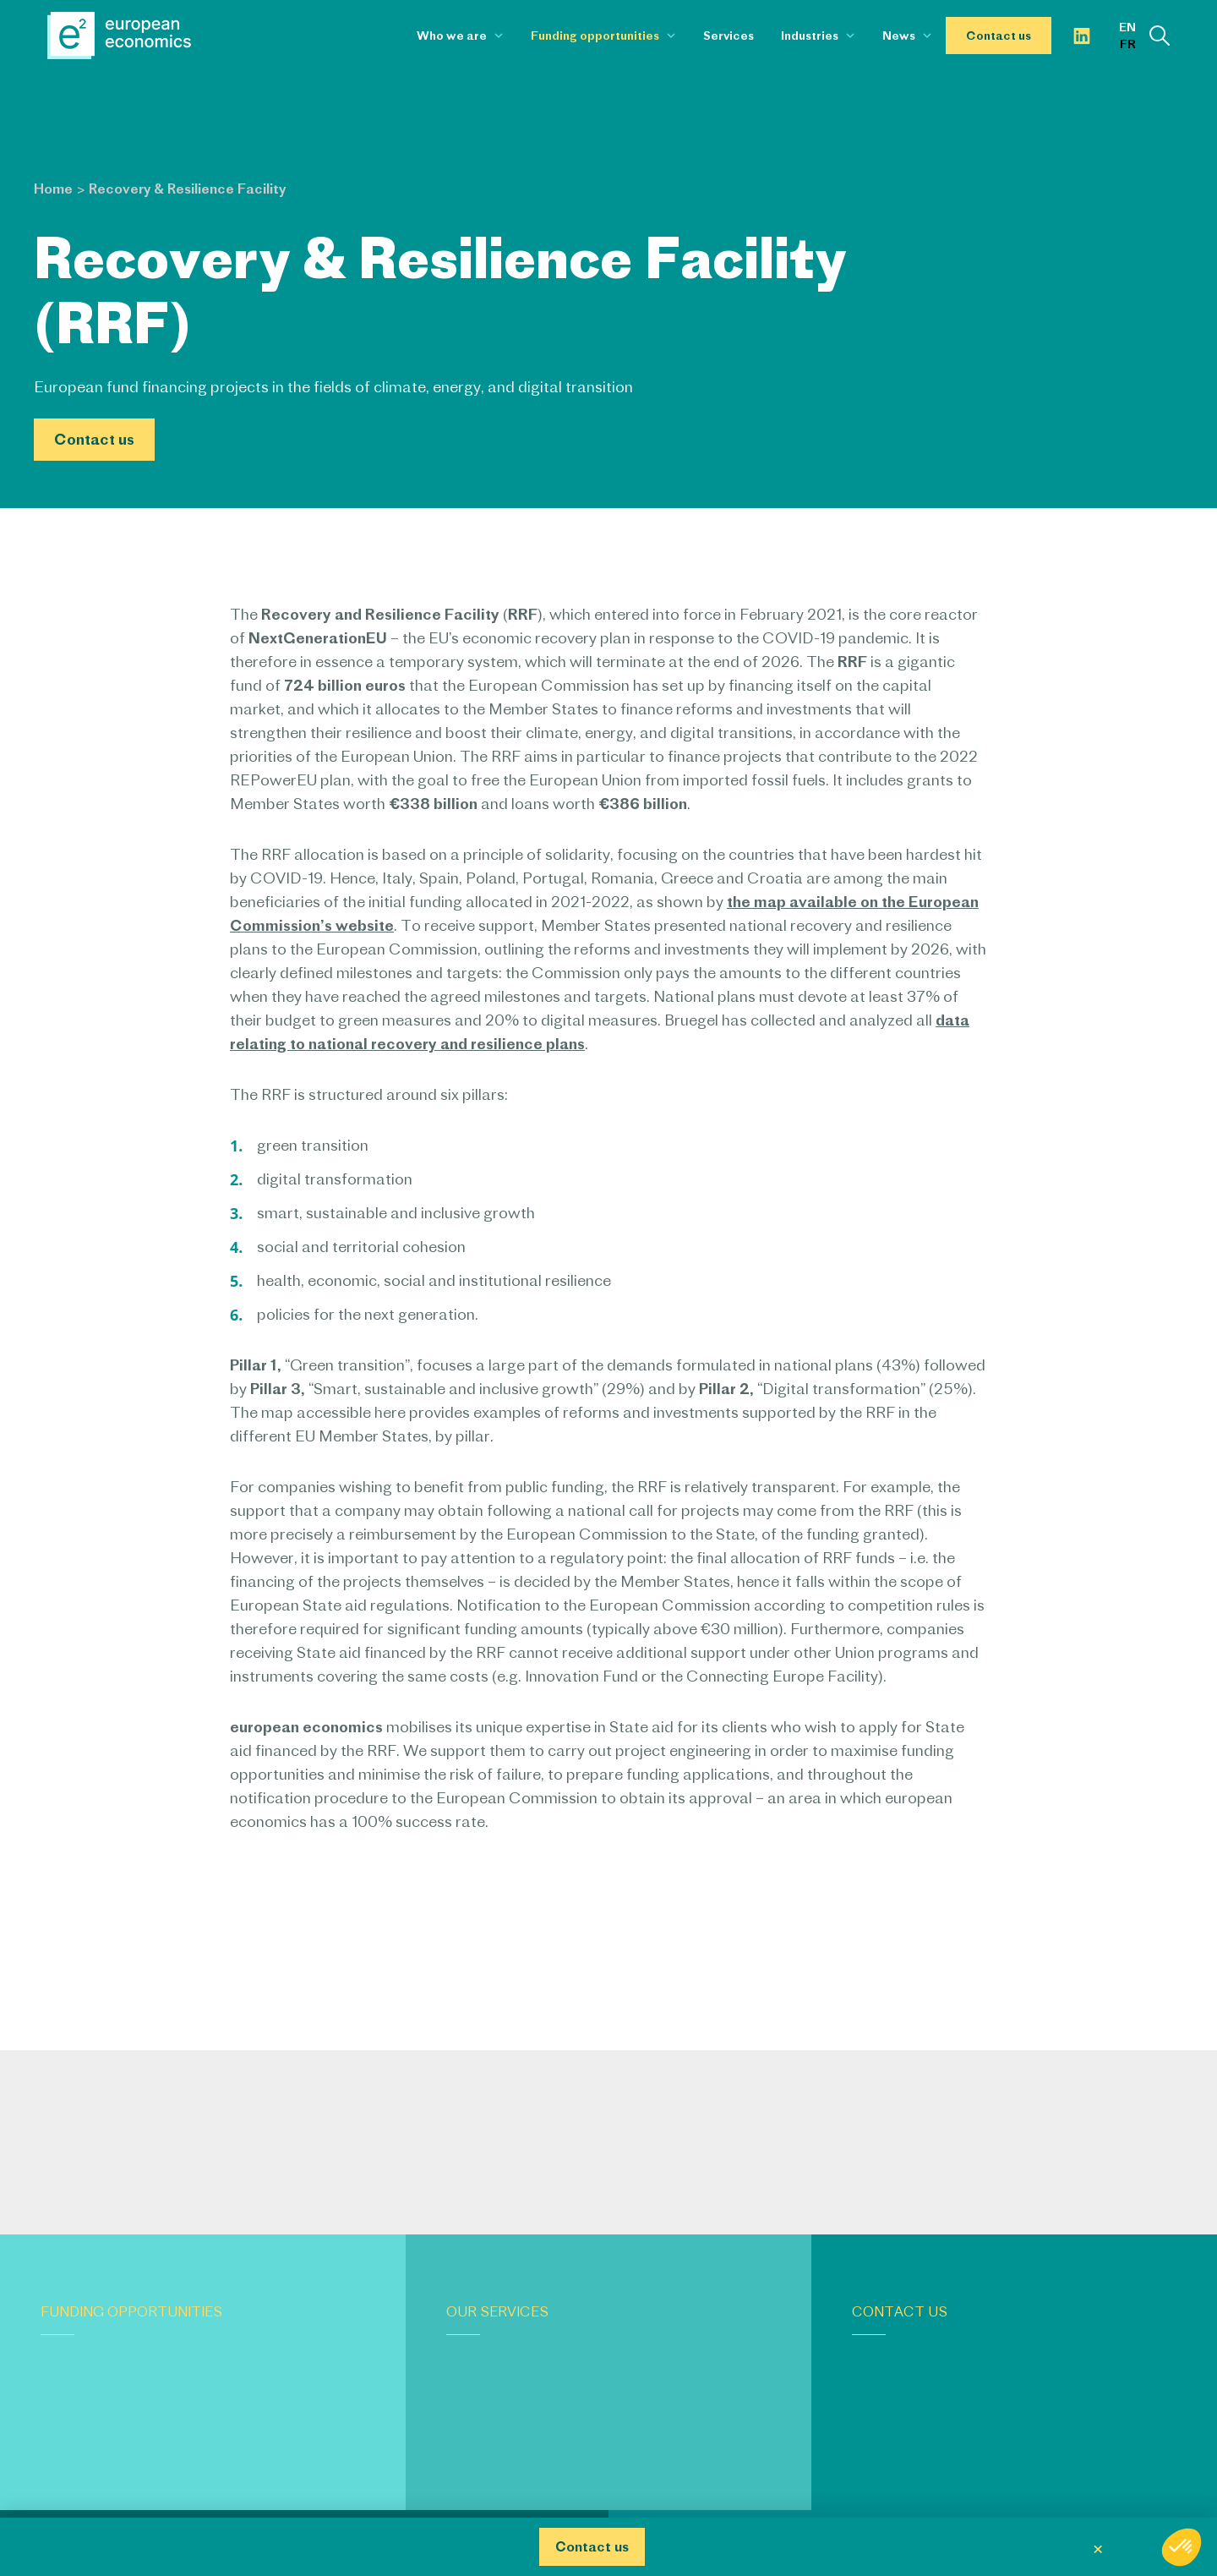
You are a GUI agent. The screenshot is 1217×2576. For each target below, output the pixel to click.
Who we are (452, 35)
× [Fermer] (1098, 2547)
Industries (809, 35)
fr (1128, 44)
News (898, 35)
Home (53, 188)
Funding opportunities (595, 35)
